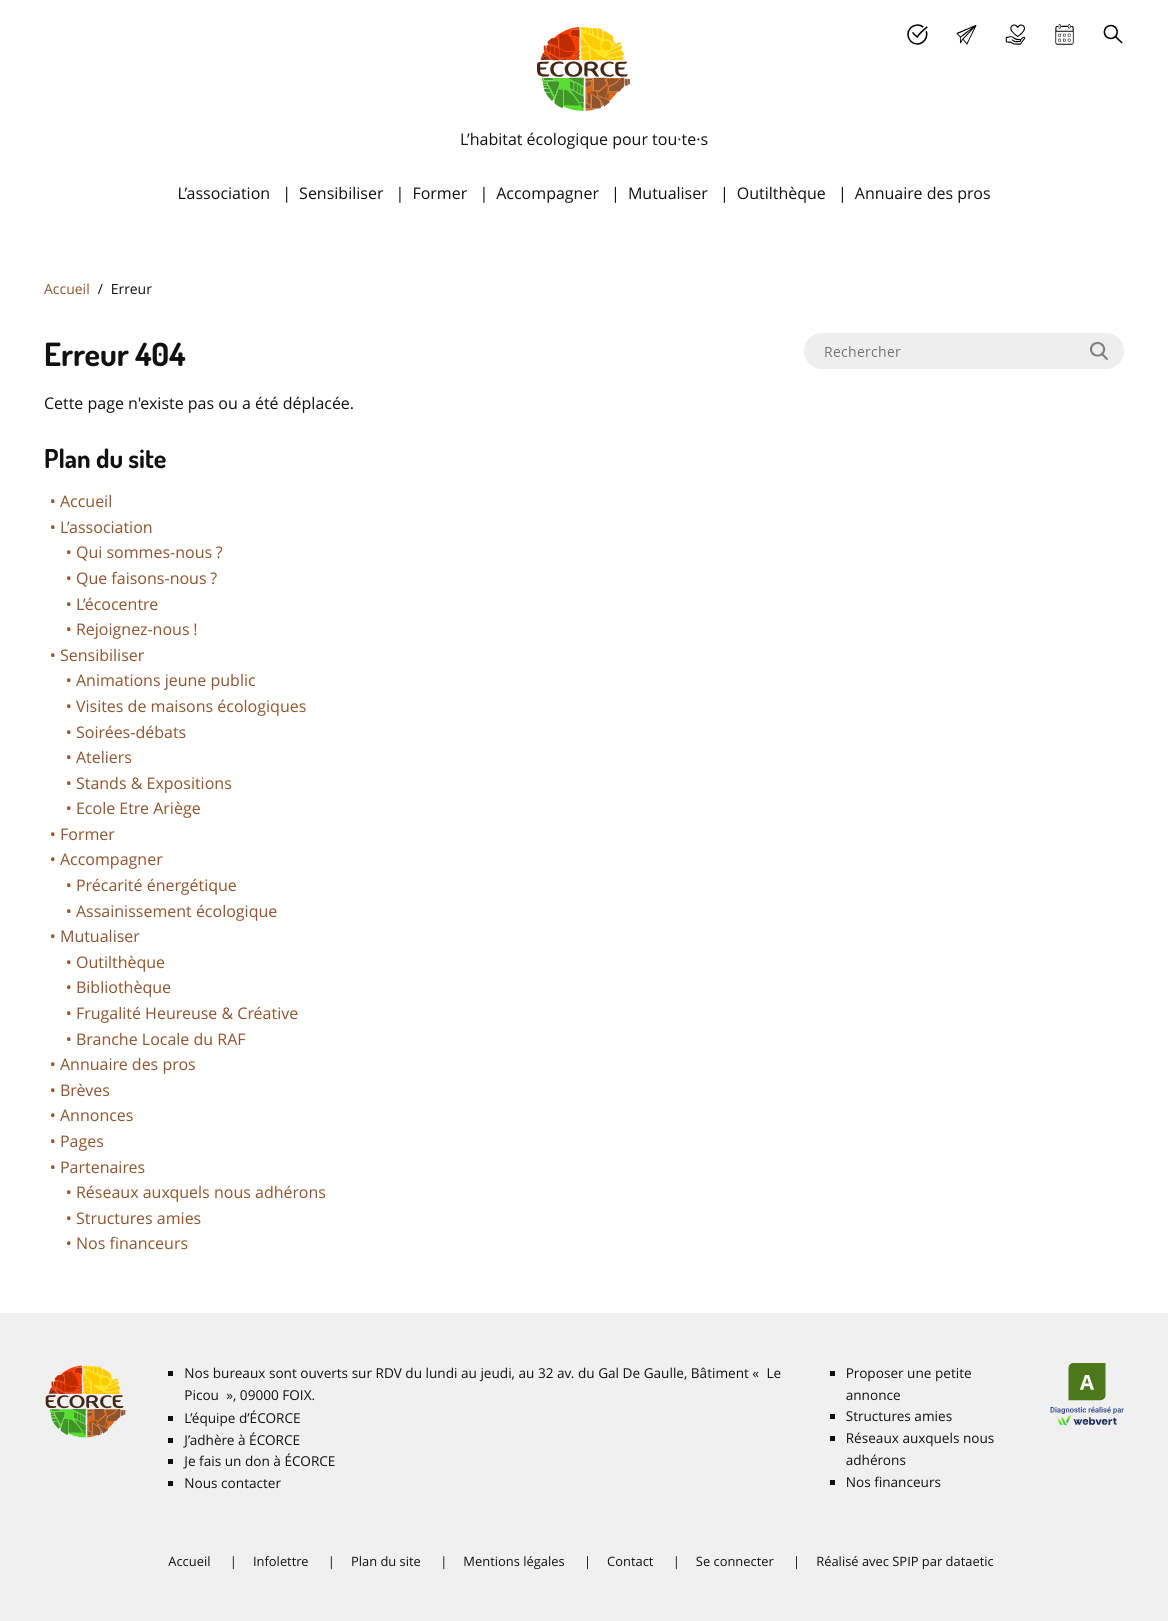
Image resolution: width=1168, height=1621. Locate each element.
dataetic (970, 1561)
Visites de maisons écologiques (191, 706)
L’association (223, 193)
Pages (82, 1141)
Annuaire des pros (923, 193)
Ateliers (104, 757)
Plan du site (386, 1561)
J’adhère (917, 34)
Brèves (85, 1090)
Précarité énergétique (156, 885)
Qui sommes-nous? (149, 552)
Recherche (1113, 34)
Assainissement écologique (176, 911)
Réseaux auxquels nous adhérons (201, 1192)
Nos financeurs (132, 1243)
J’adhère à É (242, 1440)
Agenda (1064, 34)
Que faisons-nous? (146, 578)
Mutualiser (668, 193)
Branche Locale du (161, 1039)
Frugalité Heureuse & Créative (187, 1013)
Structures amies (138, 1218)
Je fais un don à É (1015, 34)
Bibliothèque (123, 987)
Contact (630, 1561)
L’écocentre (117, 604)
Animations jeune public (166, 680)
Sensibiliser (341, 193)
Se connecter (735, 1561)
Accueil (67, 289)
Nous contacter (232, 1483)
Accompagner (547, 193)
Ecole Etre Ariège (138, 808)
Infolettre (281, 1561)
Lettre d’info (966, 34)
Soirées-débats (131, 732)
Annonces (96, 1115)
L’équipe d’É (242, 1418)
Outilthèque (781, 193)
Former (439, 193)
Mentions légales (513, 1561)
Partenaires (102, 1167)
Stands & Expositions (154, 783)
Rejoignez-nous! (137, 629)
